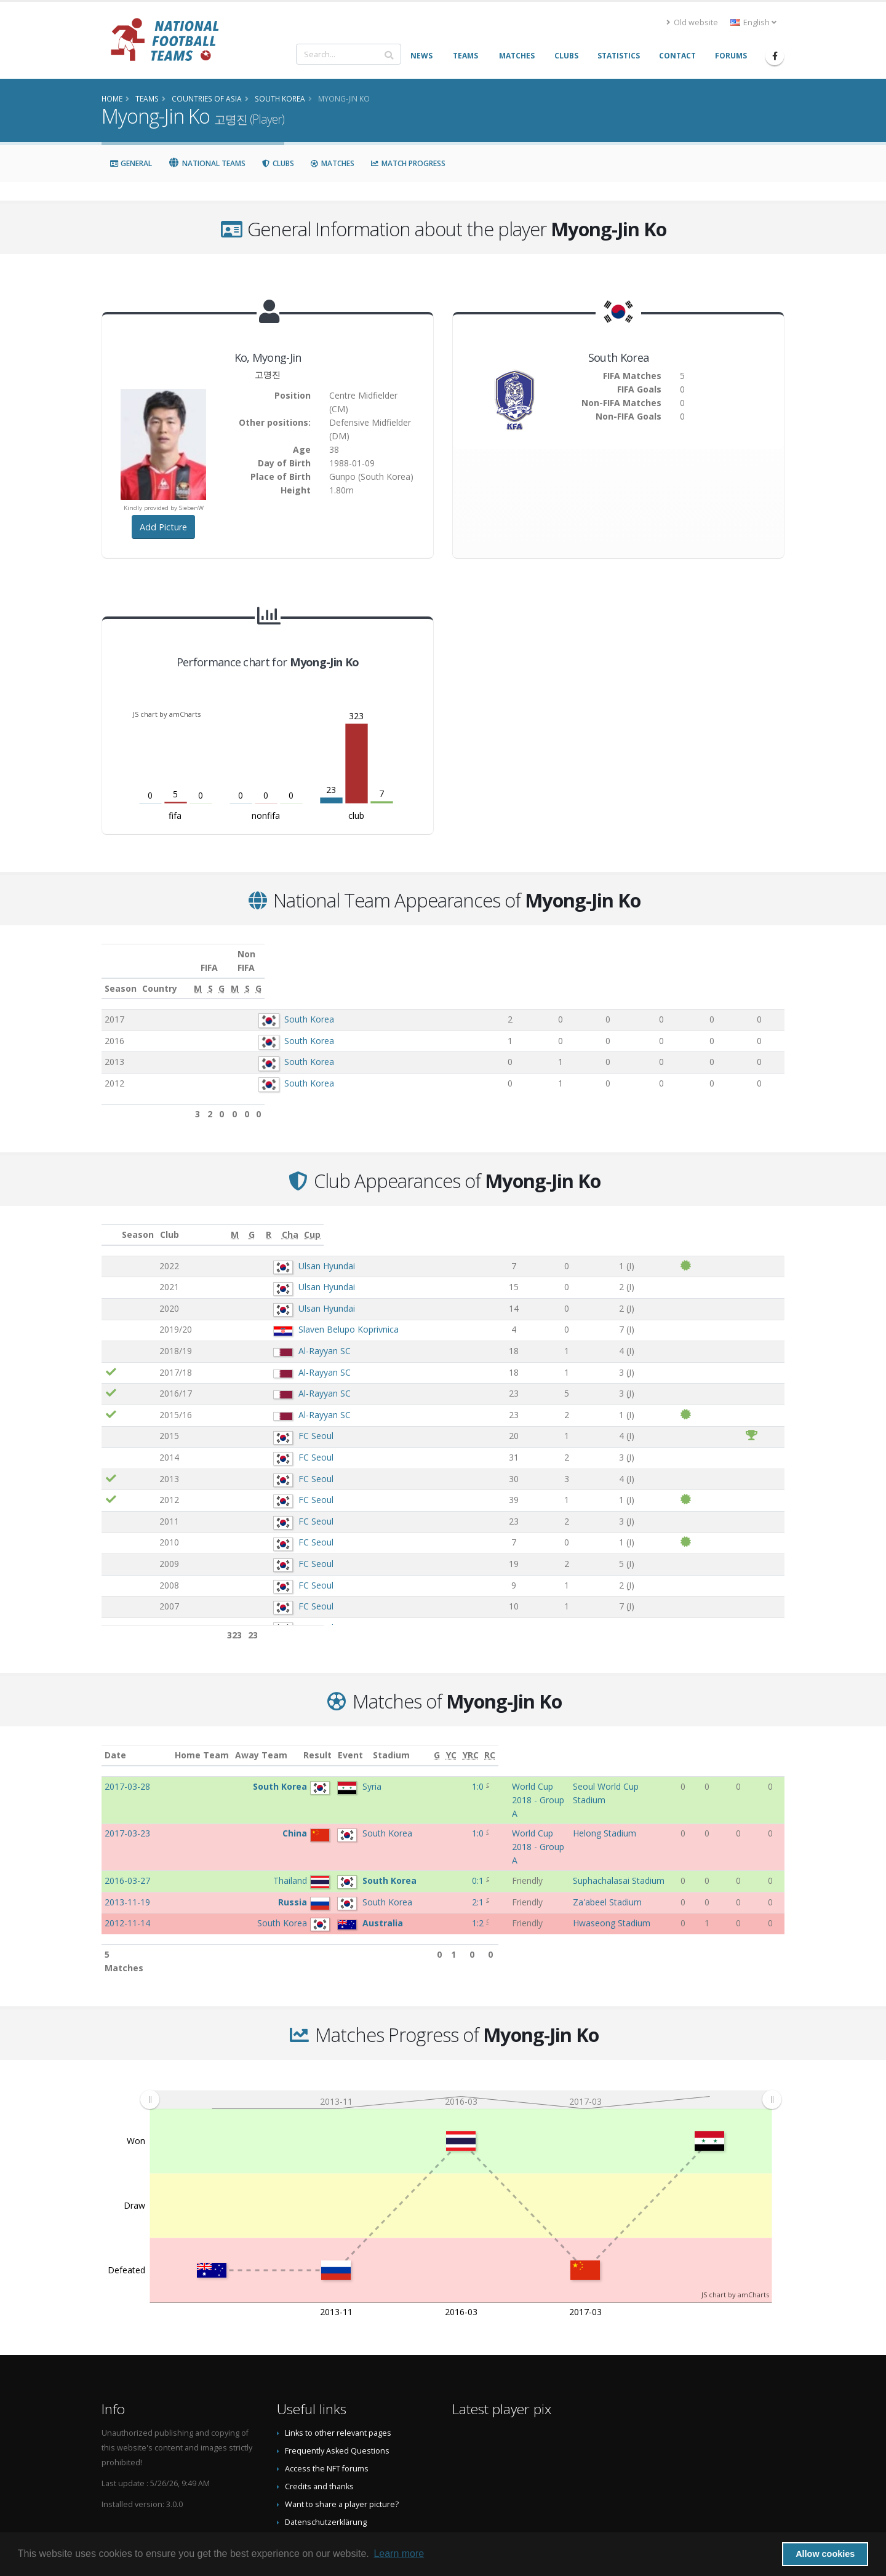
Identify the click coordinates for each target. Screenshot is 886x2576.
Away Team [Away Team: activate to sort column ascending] (329, 1741)
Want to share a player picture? (342, 2425)
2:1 (419, 1837)
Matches (332, 163)
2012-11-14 (127, 1858)
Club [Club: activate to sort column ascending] (223, 1221)
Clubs (277, 163)
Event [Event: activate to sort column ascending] (455, 1741)
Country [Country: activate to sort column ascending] (254, 975)
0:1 (419, 1815)
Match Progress (407, 163)
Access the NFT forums (327, 2390)
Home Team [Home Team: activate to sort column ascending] (271, 1741)
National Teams (206, 163)
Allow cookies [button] (825, 2554)
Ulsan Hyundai (268, 1252)
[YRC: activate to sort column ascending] (754, 1742)
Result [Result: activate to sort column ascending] (421, 1741)
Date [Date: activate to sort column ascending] (115, 1741)
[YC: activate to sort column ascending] (734, 1742)
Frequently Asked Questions (337, 2372)
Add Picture (163, 527)
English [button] (753, 22)
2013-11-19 (127, 1837)
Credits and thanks (319, 2408)
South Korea (288, 1005)
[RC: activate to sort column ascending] (775, 1742)
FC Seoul (257, 1422)
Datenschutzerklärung (326, 2443)
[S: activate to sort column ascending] (587, 975)
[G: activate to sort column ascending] (624, 975)
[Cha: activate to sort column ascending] (709, 1221)
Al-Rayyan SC (266, 1337)
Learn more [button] (398, 2553)
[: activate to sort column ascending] (111, 1221)
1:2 (419, 1858)
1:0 (419, 1773)
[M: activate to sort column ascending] (548, 975)
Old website (692, 22)
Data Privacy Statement (327, 2461)
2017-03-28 (127, 1773)
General (131, 163)
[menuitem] (461, 2021)
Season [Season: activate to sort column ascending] (121, 975)
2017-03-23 (127, 1794)
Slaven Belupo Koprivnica (290, 1316)
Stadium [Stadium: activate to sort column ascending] (599, 1741)
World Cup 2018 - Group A (495, 1773)
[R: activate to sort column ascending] (647, 1221)
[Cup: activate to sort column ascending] (760, 1221)
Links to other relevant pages (338, 2354)
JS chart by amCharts (167, 714)
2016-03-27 (127, 1815)
